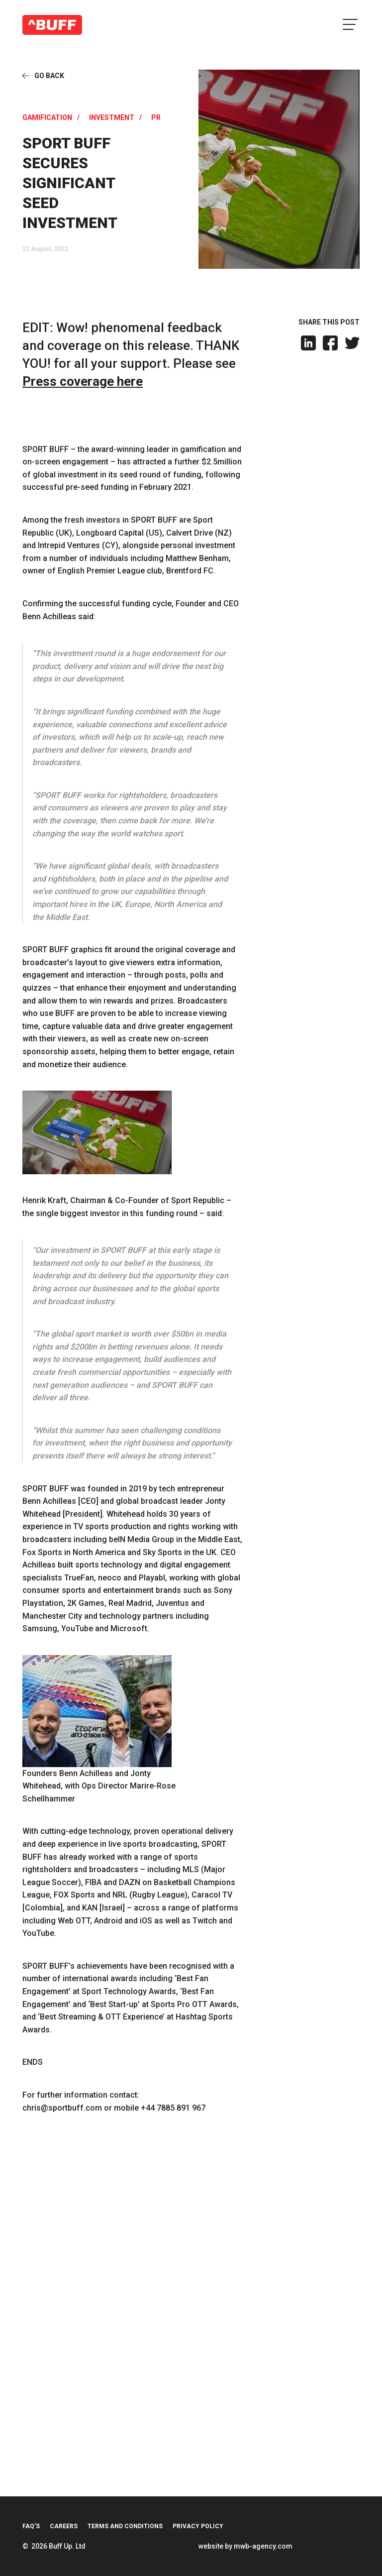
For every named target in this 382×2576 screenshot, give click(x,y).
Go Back (49, 75)
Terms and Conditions (125, 2526)
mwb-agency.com (263, 2546)
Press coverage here (82, 381)
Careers (64, 2526)
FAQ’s (31, 2526)
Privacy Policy (198, 2526)
